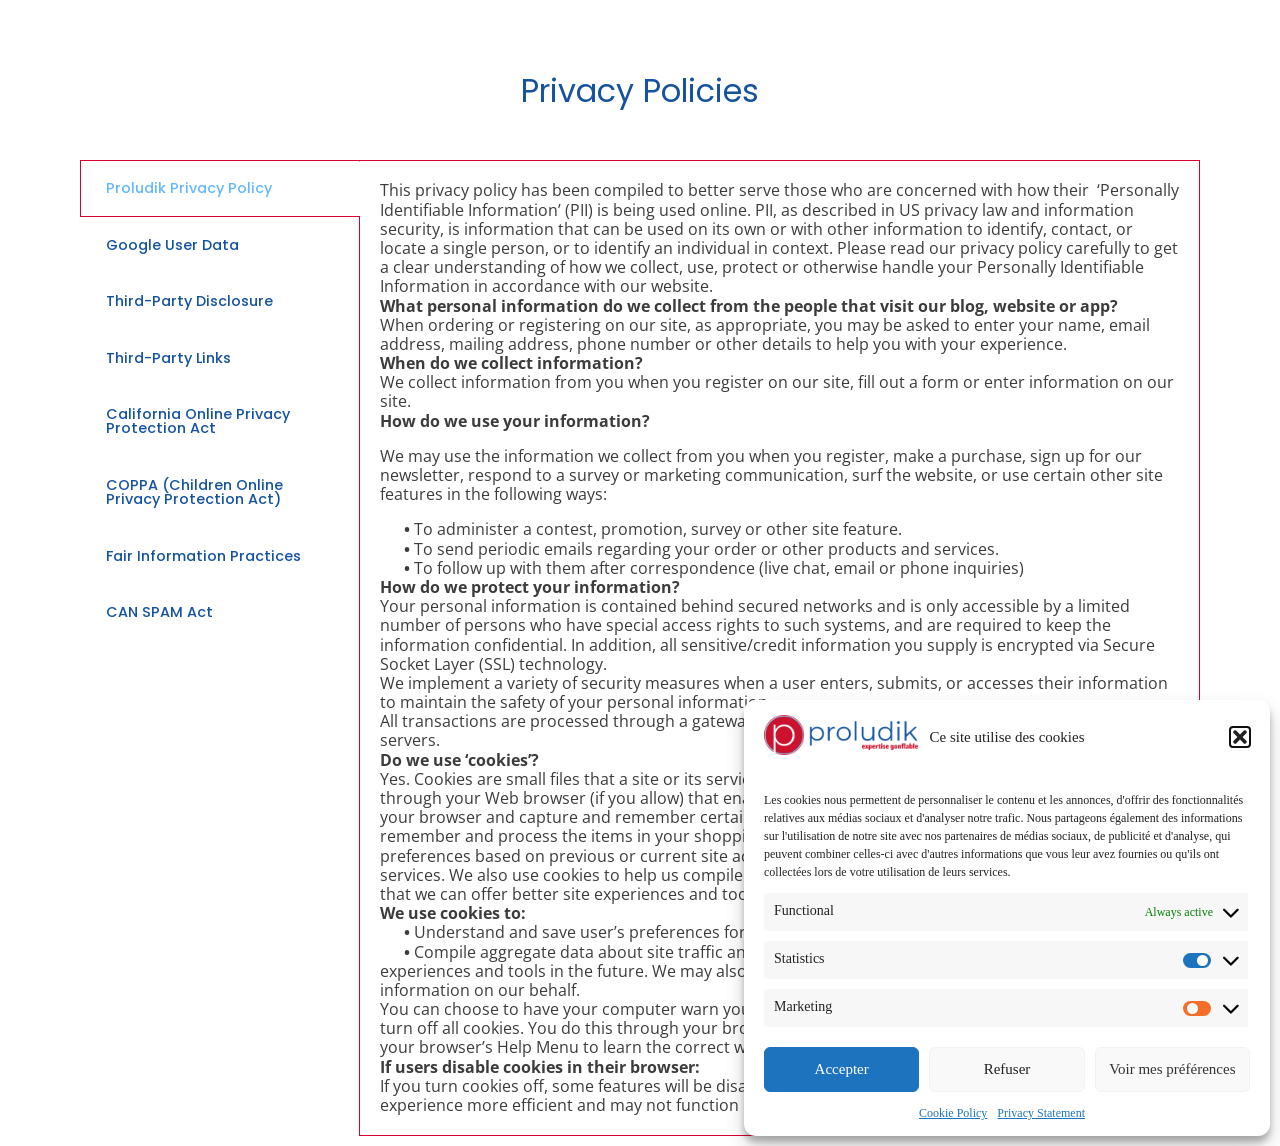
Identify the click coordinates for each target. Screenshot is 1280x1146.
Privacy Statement (1041, 1113)
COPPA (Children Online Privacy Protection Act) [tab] (194, 492)
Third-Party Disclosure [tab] (189, 301)
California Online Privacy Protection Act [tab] (198, 421)
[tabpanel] (779, 648)
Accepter (842, 1069)
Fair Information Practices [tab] (203, 556)
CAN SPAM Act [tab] (159, 612)
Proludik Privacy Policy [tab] (189, 188)
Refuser (1007, 1069)
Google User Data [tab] (172, 245)
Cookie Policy (953, 1113)
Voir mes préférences (1172, 1069)
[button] (1240, 737)
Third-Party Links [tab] (168, 358)
